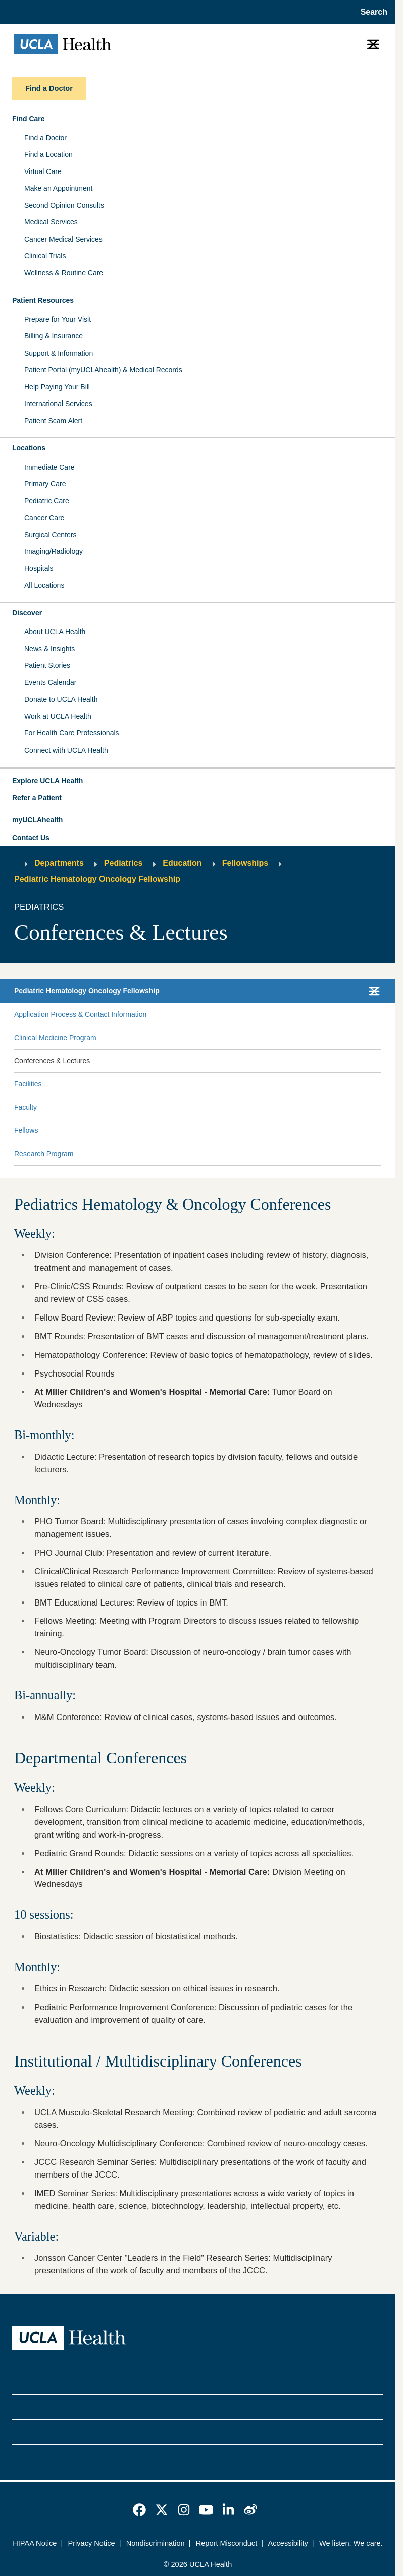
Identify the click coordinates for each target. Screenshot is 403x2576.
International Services (58, 403)
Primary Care (45, 484)
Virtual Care (43, 171)
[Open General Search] (371, 12)
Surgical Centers (50, 535)
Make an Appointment (58, 188)
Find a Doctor (45, 138)
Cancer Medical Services (63, 239)
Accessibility (288, 2543)
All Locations (44, 585)
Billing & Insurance (53, 336)
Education (182, 862)
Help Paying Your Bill (57, 387)
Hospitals (39, 568)
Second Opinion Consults (64, 205)
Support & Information (58, 353)
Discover (27, 613)
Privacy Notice (91, 2543)
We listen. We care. (351, 2543)
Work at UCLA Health (57, 716)
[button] (197, 781)
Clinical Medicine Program (55, 1038)
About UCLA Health (54, 631)
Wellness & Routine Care (63, 273)
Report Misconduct (227, 2543)
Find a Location (48, 154)
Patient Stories (47, 665)
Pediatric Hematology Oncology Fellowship (97, 879)
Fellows (26, 1130)
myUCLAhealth (37, 820)
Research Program (44, 1154)
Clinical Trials (45, 256)
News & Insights (49, 649)
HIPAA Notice (35, 2543)
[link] (139, 2510)
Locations (28, 448)
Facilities (27, 1084)
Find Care (28, 119)
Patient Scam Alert (53, 421)
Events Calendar (50, 682)
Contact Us (30, 838)
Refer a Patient (37, 798)
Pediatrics (123, 862)
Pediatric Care (46, 501)
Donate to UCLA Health (61, 699)
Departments (59, 862)
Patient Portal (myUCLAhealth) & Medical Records (103, 370)
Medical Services (51, 222)
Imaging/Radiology (53, 551)
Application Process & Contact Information (80, 1014)
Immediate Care (49, 467)
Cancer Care (44, 517)
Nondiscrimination (155, 2543)
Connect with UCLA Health (66, 750)
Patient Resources (43, 300)
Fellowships (245, 862)
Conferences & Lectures (52, 1061)
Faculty (25, 1107)
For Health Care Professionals (71, 733)
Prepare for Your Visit (57, 319)
